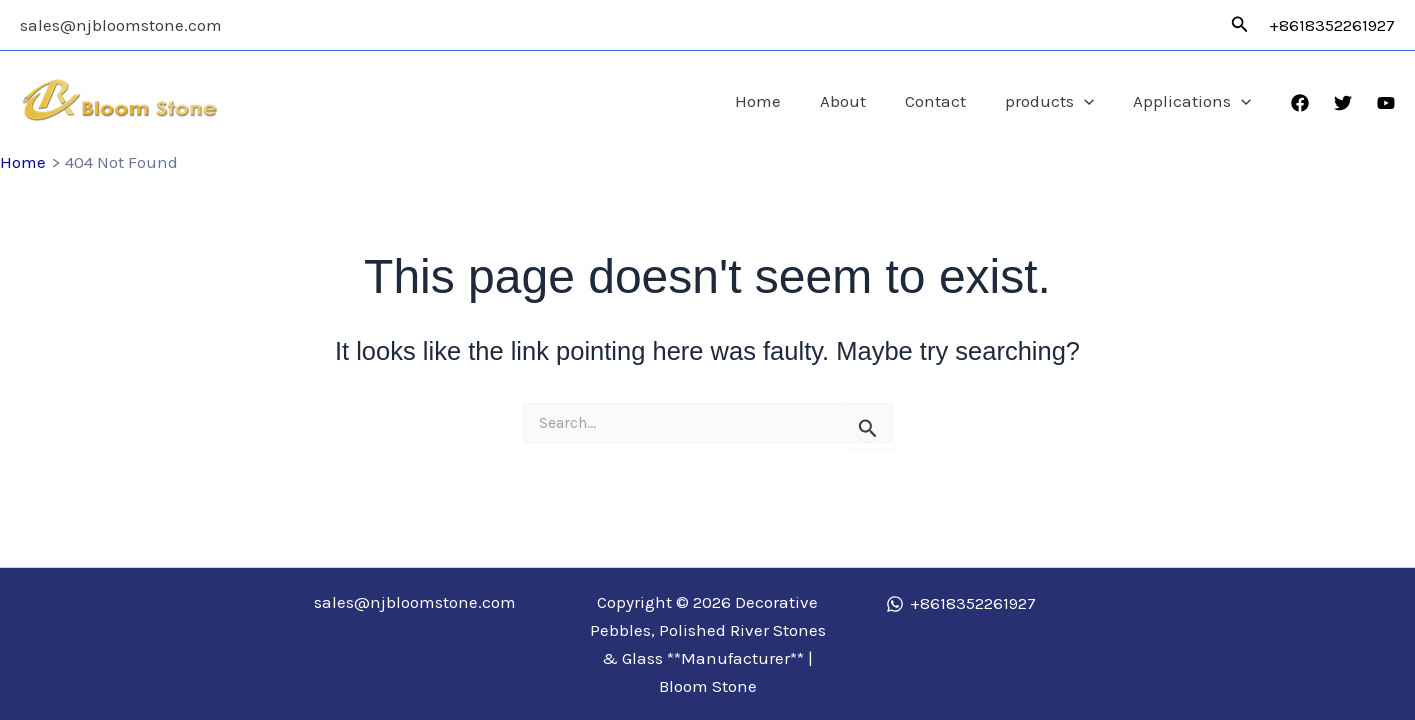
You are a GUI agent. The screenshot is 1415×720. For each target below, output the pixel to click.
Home (781, 101)
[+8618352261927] (961, 604)
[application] (1092, 101)
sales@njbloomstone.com (121, 25)
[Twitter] (1343, 103)
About (861, 101)
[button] (1240, 25)
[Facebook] (1300, 103)
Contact (948, 101)
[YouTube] (1386, 103)
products (1057, 101)
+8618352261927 (1332, 25)
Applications (1195, 101)
